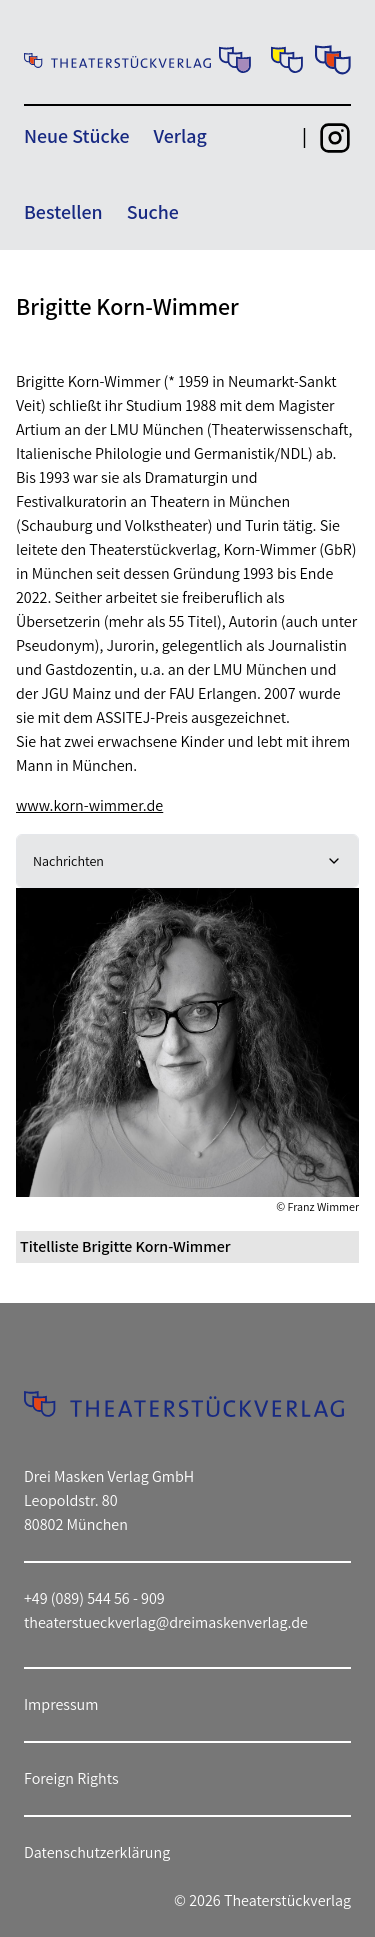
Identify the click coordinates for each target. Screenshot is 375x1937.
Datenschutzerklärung (97, 1852)
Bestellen (63, 212)
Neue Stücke (76, 136)
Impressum (61, 1704)
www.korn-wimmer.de (89, 805)
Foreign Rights (71, 1778)
